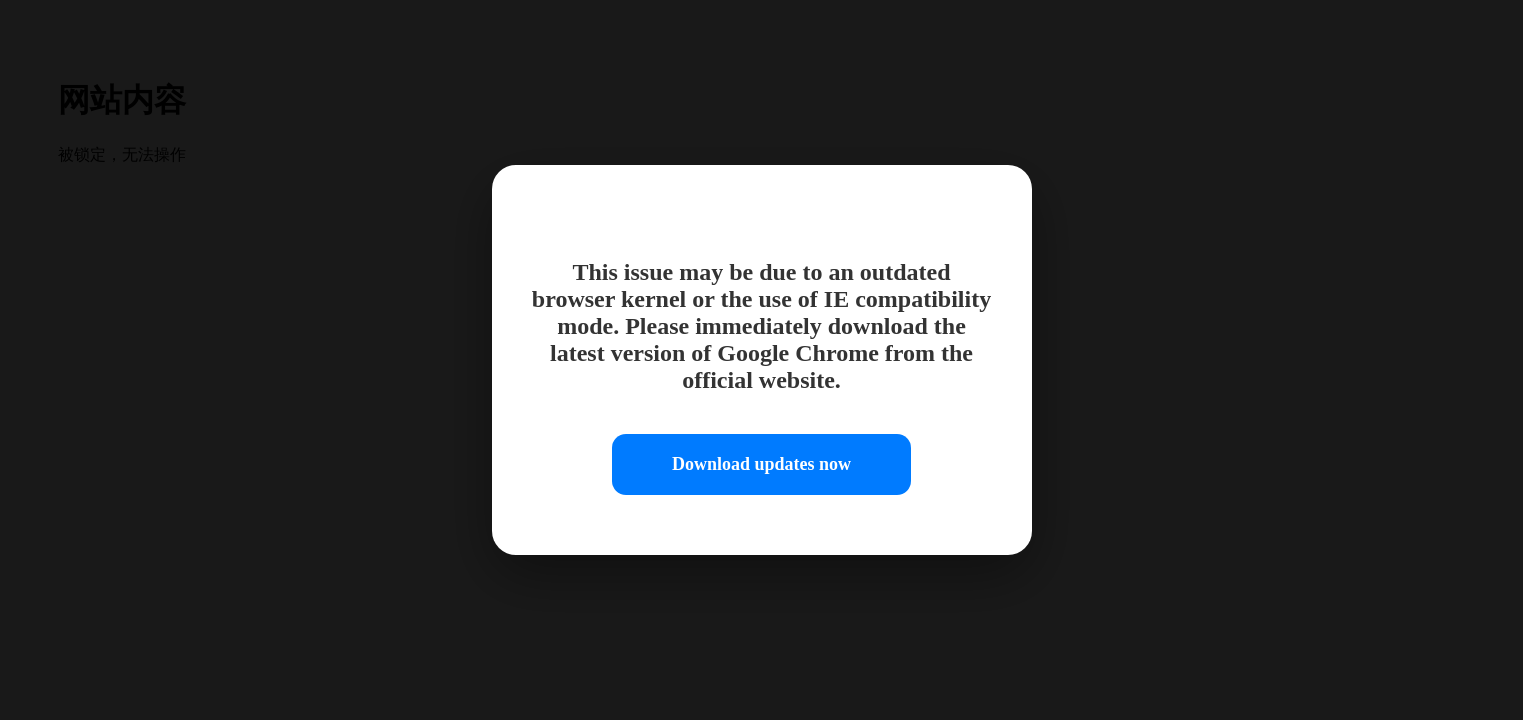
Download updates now (761, 464)
